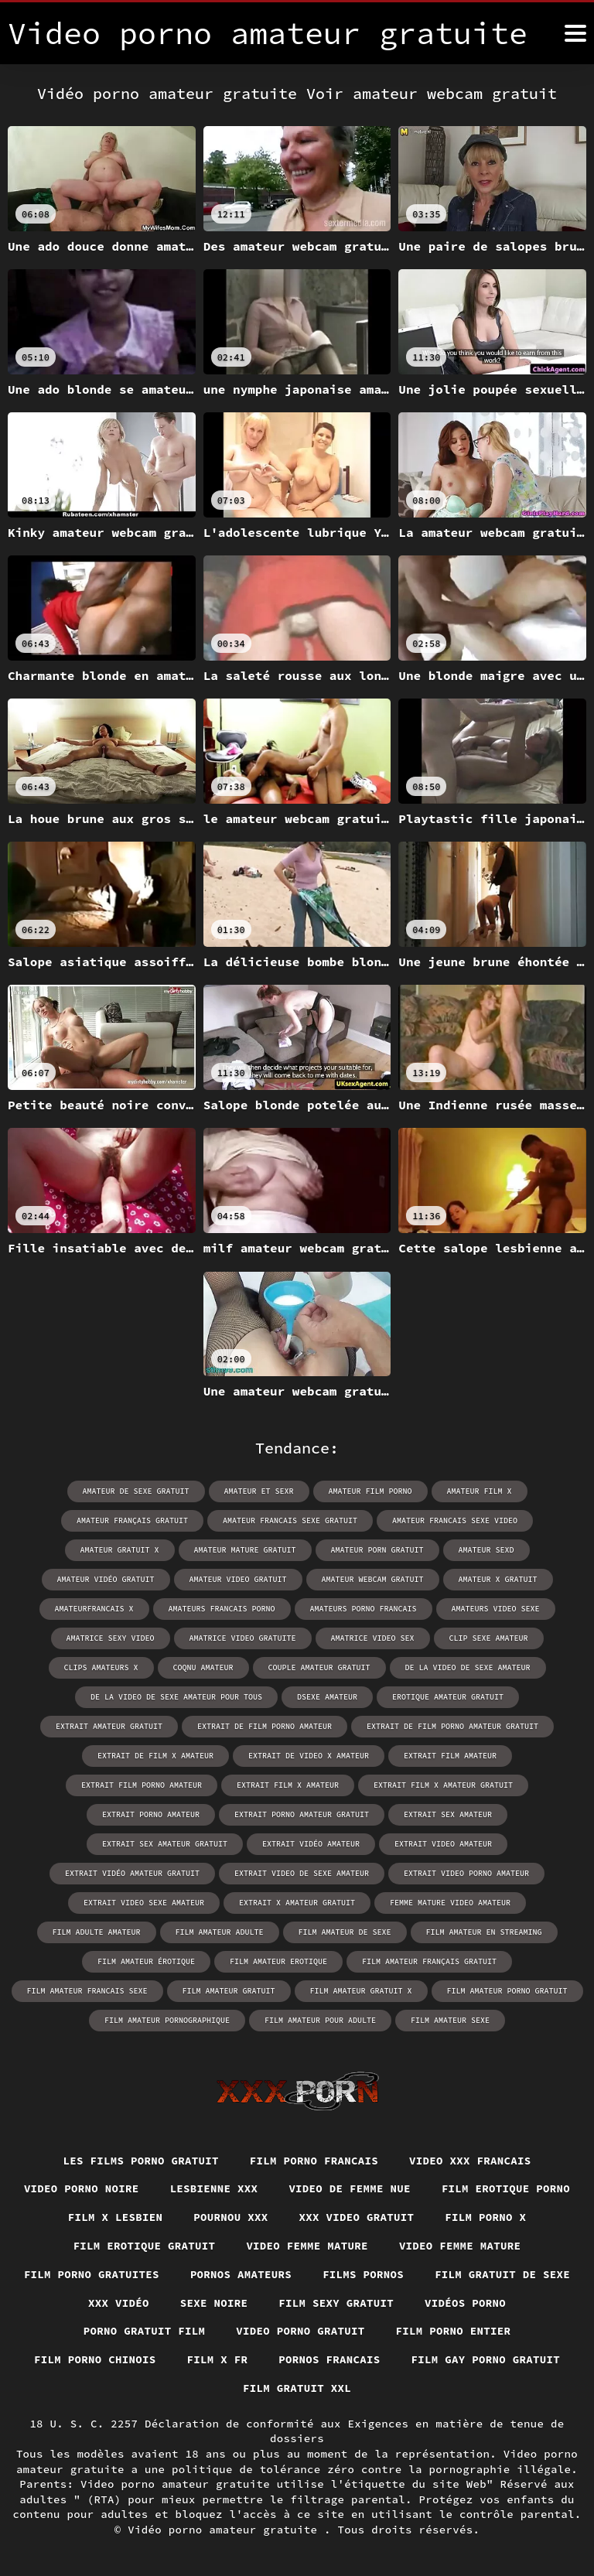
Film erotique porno (506, 2188)
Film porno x (485, 2217)
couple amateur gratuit (319, 1667)
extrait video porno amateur (466, 1873)
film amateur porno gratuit (507, 1991)
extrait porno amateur (151, 1814)
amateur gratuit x (119, 1550)
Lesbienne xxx (214, 2188)
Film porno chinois (95, 2359)
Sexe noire (214, 2303)
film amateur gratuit (229, 1991)
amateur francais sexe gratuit (290, 1520)
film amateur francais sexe (87, 1991)
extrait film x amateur (288, 1785)
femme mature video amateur (450, 1903)
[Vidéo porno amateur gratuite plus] (575, 33)
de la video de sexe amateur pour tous (176, 1697)
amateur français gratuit (132, 1520)
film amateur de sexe (345, 1932)
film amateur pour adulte (320, 2020)
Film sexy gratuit (336, 2303)
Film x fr (217, 2359)
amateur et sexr (259, 1491)
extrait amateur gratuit (109, 1726)
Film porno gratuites (91, 2274)
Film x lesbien (115, 2217)
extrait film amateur (450, 1756)
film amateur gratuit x (361, 1991)
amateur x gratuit (498, 1579)
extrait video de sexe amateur (301, 1873)
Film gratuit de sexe (502, 2274)
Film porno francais (314, 2161)
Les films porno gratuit (141, 2161)
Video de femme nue (349, 2188)
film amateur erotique (278, 1961)
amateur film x (479, 1491)
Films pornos (363, 2274)
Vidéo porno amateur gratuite (226, 2530)
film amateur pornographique (167, 2020)
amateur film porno (370, 1491)
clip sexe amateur (488, 1638)
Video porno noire (81, 2188)
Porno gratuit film (145, 2331)
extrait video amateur (443, 1844)
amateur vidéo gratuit (106, 1579)
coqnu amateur (203, 1667)
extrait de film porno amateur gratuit (452, 1726)
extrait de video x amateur (308, 1756)
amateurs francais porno (222, 1609)
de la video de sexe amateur (468, 1667)
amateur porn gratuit (377, 1550)
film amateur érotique (146, 1961)
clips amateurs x (101, 1667)
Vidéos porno (465, 2303)
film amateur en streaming (484, 1932)
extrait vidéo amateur (311, 1844)
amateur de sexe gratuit (136, 1491)
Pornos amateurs (241, 2274)
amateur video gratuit (238, 1579)
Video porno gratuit (300, 2331)
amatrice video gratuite (242, 1638)
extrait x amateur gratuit (297, 1903)
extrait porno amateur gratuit (301, 1814)
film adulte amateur (97, 1932)
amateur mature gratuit (245, 1550)
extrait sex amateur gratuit (164, 1844)
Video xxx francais (470, 2161)
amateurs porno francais (363, 1609)
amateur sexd (486, 1550)
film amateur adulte (220, 1932)
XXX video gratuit (357, 2217)
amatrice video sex (373, 1638)
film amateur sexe (450, 2020)
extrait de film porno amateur (264, 1726)
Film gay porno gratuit (486, 2359)
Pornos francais (329, 2359)
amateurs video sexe (496, 1609)
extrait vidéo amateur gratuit (132, 1873)
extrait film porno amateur (141, 1785)
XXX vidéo (118, 2303)
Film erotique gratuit (144, 2246)
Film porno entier (453, 2331)
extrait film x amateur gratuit (443, 1785)
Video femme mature (307, 2246)
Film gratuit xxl (297, 2388)
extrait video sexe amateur (144, 1903)
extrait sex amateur (448, 1814)
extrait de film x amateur (155, 1756)
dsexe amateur (327, 1697)
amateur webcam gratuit (373, 1579)
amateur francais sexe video (454, 1520)
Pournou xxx (230, 2217)
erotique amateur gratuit (448, 1697)
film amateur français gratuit (429, 1961)
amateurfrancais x (94, 1609)
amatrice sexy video (111, 1638)
